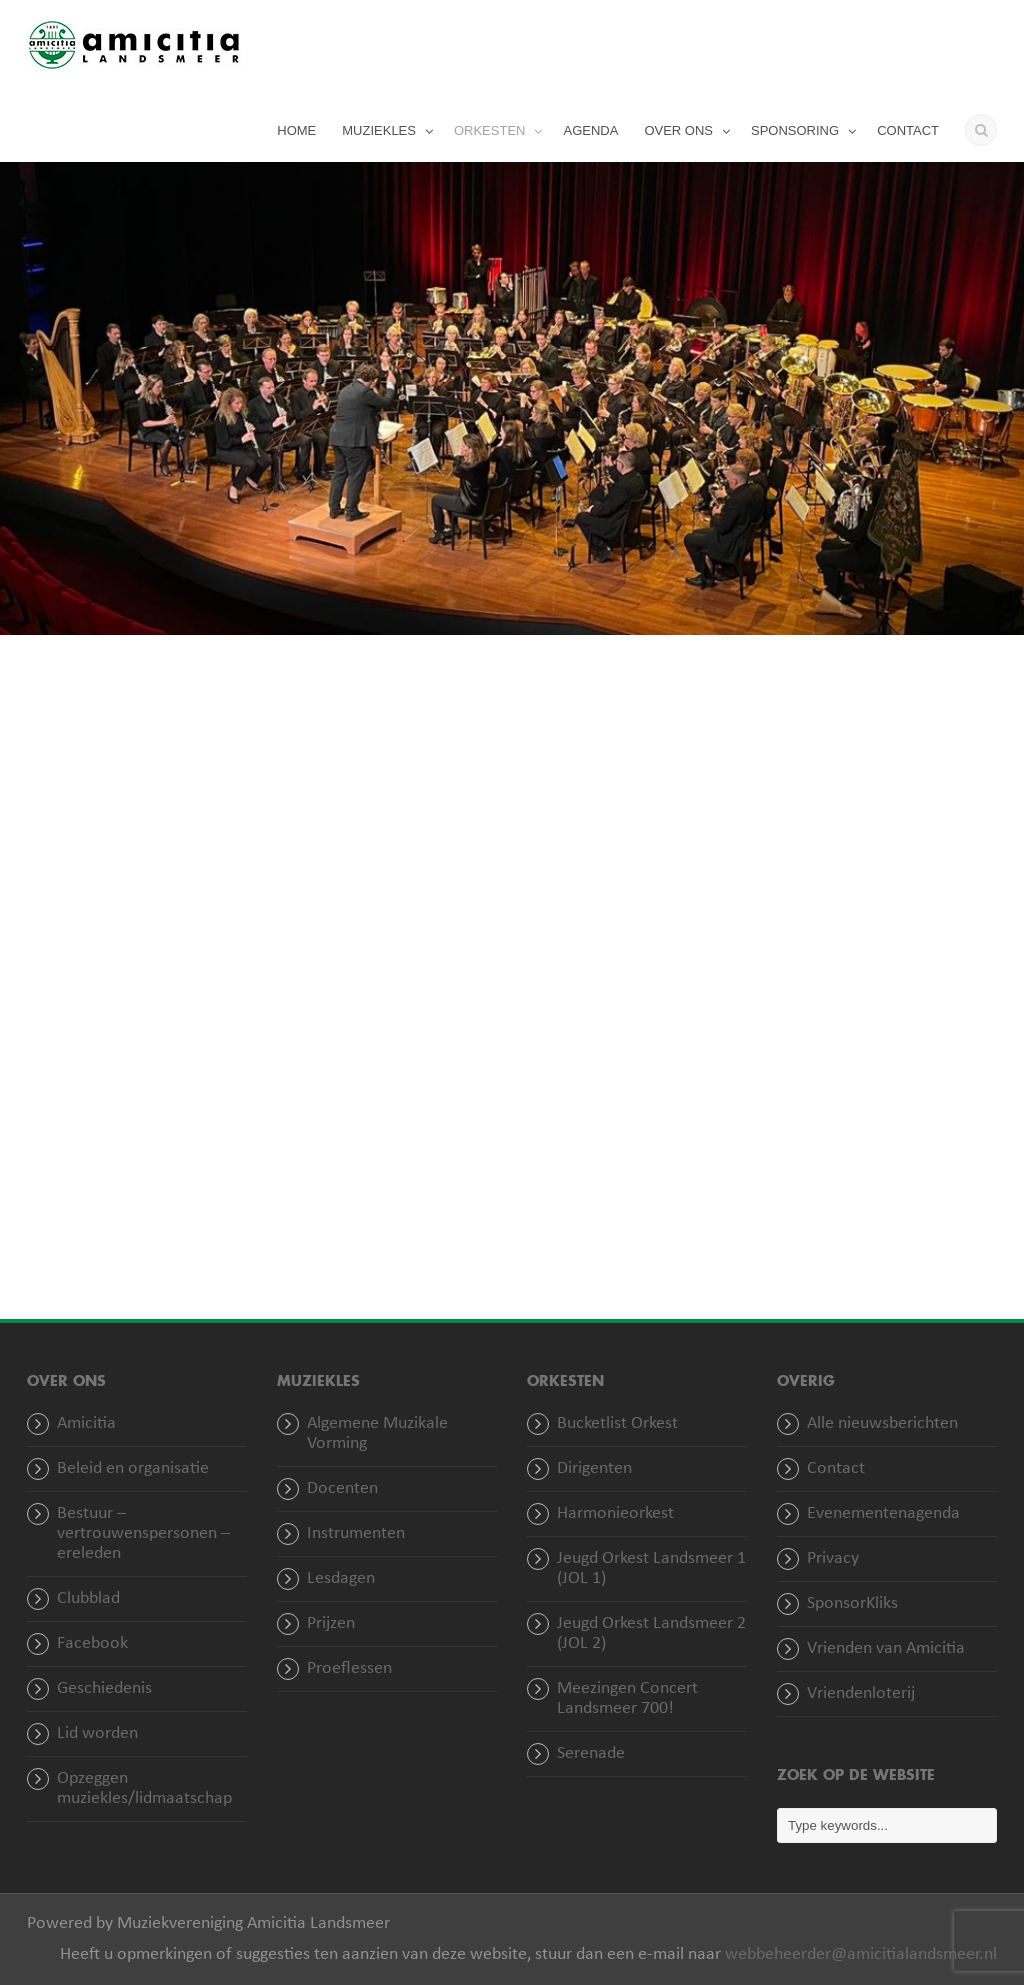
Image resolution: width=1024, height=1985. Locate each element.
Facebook (92, 1643)
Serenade (591, 1753)
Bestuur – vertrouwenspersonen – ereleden (143, 1533)
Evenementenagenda (883, 1513)
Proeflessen (349, 1668)
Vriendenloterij (861, 1693)
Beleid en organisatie (133, 1468)
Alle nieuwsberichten (882, 1423)
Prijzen (331, 1623)
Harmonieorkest (615, 1513)
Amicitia (86, 1423)
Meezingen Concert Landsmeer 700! (627, 1698)
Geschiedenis (104, 1688)
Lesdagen (341, 1578)
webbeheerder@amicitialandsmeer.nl (861, 1954)
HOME (296, 130)
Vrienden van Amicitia (886, 1648)
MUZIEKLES (379, 130)
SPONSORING (795, 130)
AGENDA (590, 130)
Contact (836, 1468)
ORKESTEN (490, 130)
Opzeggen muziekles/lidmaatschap (144, 1788)
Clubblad (88, 1598)
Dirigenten (594, 1468)
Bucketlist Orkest (617, 1423)
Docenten (342, 1488)
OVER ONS (678, 130)
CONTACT (908, 130)
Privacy (833, 1558)
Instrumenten (356, 1533)
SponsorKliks (852, 1603)
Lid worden (97, 1733)
